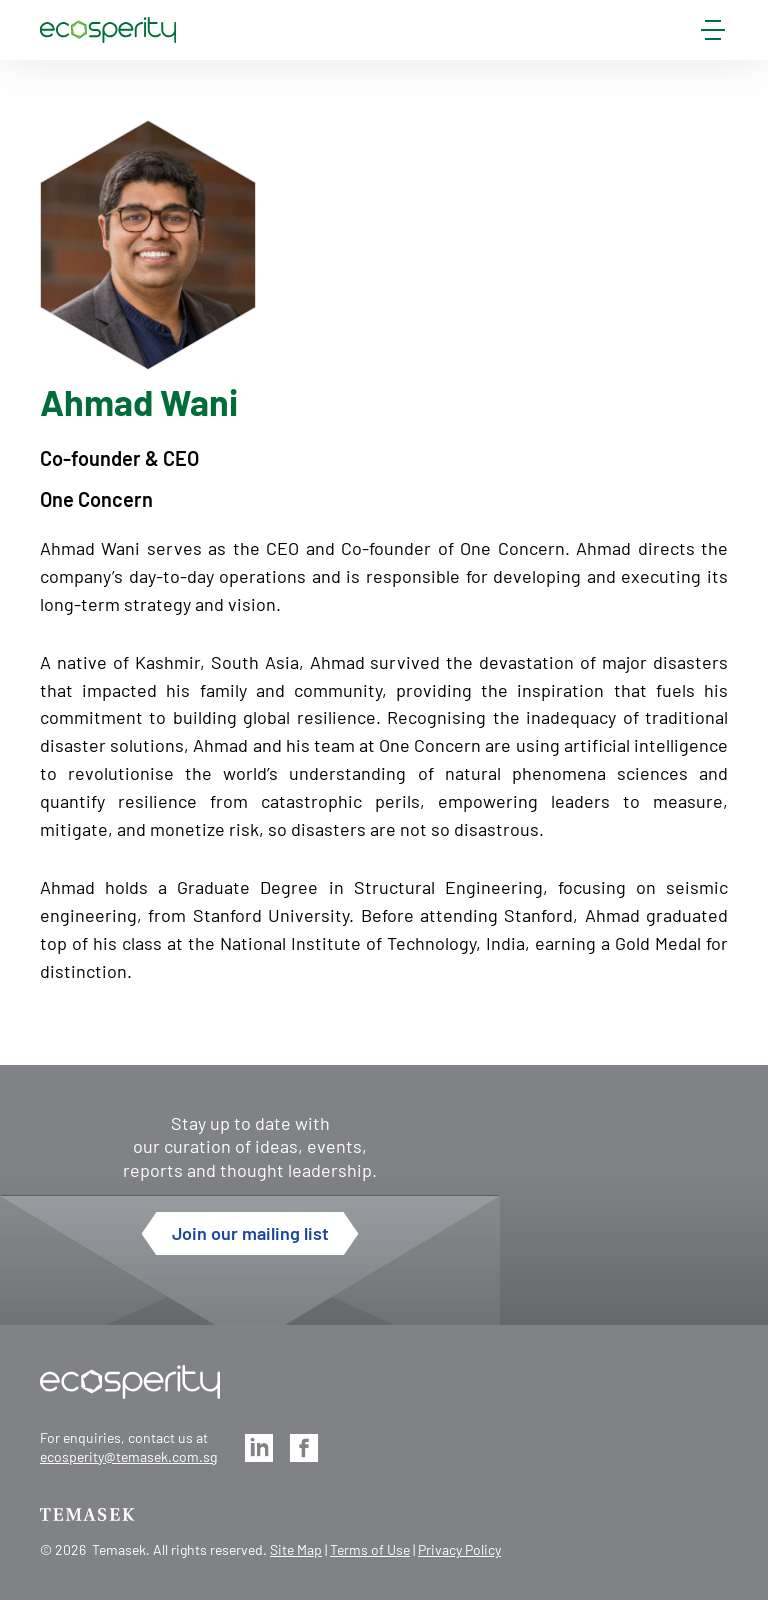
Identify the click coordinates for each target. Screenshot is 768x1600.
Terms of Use (370, 1549)
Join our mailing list (250, 1233)
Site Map (296, 1549)
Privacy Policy (459, 1549)
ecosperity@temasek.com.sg (128, 1456)
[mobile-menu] (713, 35)
